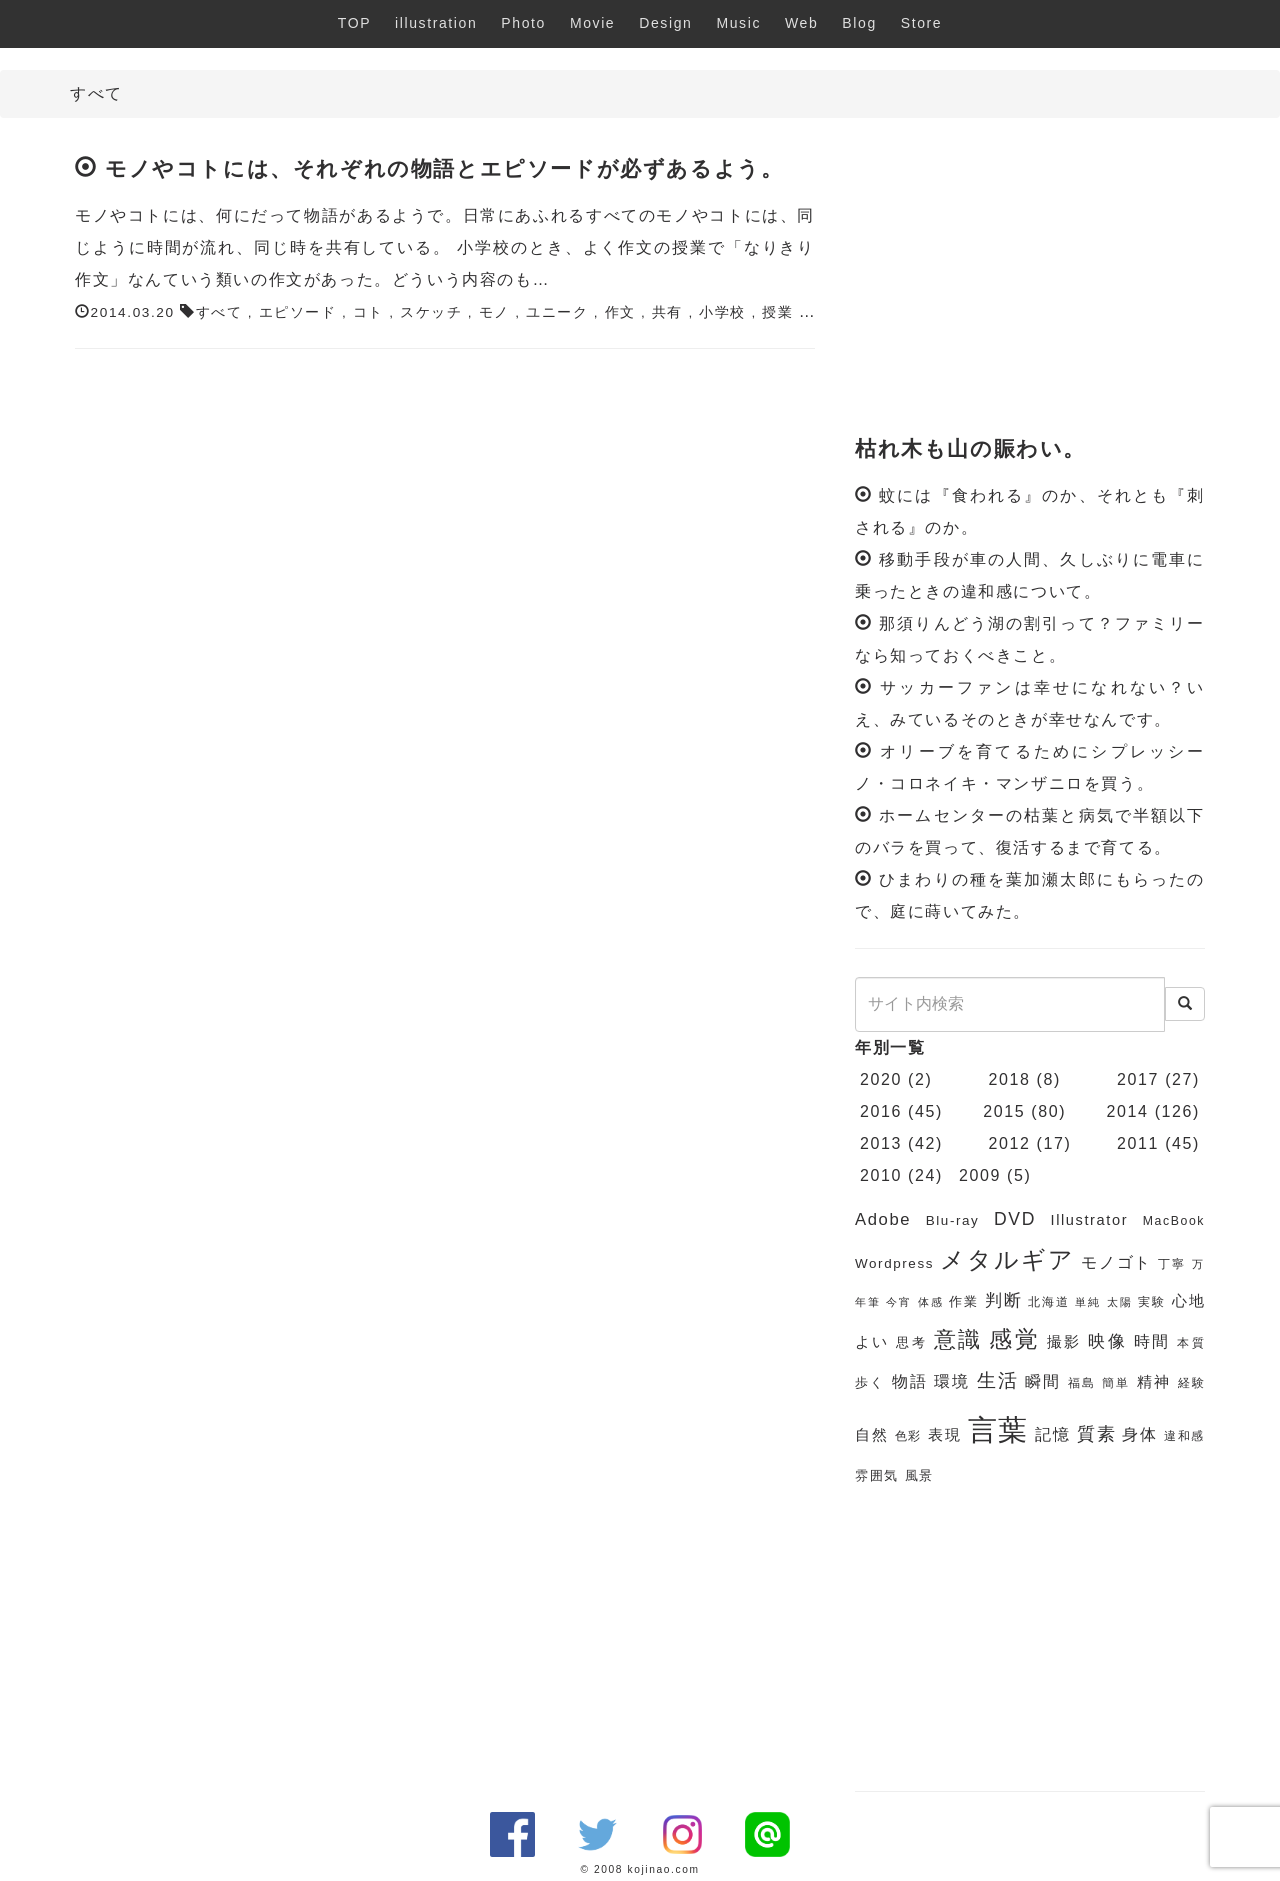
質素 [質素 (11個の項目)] (1096, 1434)
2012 (1010, 1143)
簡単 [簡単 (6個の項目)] (1116, 1383)
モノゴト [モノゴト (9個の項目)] (1116, 1262)
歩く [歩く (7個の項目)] (870, 1382)
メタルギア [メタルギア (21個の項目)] (1007, 1260)
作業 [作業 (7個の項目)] (963, 1301)
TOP (354, 23)
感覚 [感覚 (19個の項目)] (1014, 1339)
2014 (1128, 1111)
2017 (1138, 1079)
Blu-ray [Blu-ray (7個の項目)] (953, 1220)
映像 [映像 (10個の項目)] (1107, 1341)
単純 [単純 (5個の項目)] (1087, 1302)
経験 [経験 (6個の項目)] (1192, 1383)
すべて (219, 312)
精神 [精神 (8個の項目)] (1154, 1382)
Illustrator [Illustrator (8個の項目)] (1090, 1220)
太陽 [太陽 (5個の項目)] (1119, 1302)
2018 (1010, 1079)
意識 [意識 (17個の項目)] (958, 1339)
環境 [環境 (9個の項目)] (952, 1381)
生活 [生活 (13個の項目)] (998, 1380)
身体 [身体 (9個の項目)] (1139, 1434)
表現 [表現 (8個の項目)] (944, 1435)
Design (665, 23)
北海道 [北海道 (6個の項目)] (1048, 1302)
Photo (523, 23)
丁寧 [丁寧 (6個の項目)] (1172, 1264)
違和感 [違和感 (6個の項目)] (1184, 1436)
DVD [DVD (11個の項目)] (1015, 1219)
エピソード (298, 312)
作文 (620, 312)
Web (801, 23)
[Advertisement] (1030, 278)
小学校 (722, 312)
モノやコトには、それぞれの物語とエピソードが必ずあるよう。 (444, 168)
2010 (881, 1175)
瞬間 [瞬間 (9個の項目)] (1043, 1381)
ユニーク (557, 312)
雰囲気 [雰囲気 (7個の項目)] (877, 1475)
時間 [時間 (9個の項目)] (1152, 1341)
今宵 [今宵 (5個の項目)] (898, 1302)
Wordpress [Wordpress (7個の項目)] (894, 1263)
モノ (494, 312)
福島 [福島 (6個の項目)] (1082, 1383)
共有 (667, 312)
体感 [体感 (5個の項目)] (930, 1302)
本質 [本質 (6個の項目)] (1191, 1343)
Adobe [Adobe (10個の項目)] (883, 1219)
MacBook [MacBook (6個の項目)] (1174, 1221)
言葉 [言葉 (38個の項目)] (998, 1429)
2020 (881, 1079)
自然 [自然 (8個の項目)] (871, 1435)
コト (368, 312)
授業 (777, 312)
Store (921, 23)
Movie (592, 23)
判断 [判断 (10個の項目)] (1003, 1300)
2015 (1004, 1111)
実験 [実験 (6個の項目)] (1151, 1302)
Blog (859, 23)
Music (738, 23)
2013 (881, 1143)
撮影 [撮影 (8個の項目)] (1064, 1342)
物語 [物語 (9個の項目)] (910, 1381)
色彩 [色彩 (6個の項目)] (908, 1436)
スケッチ (431, 312)
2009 (980, 1175)
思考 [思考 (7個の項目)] (911, 1342)
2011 (1138, 1143)
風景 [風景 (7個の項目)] (919, 1475)
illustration (436, 23)
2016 (881, 1111)
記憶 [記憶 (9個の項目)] (1052, 1434)
